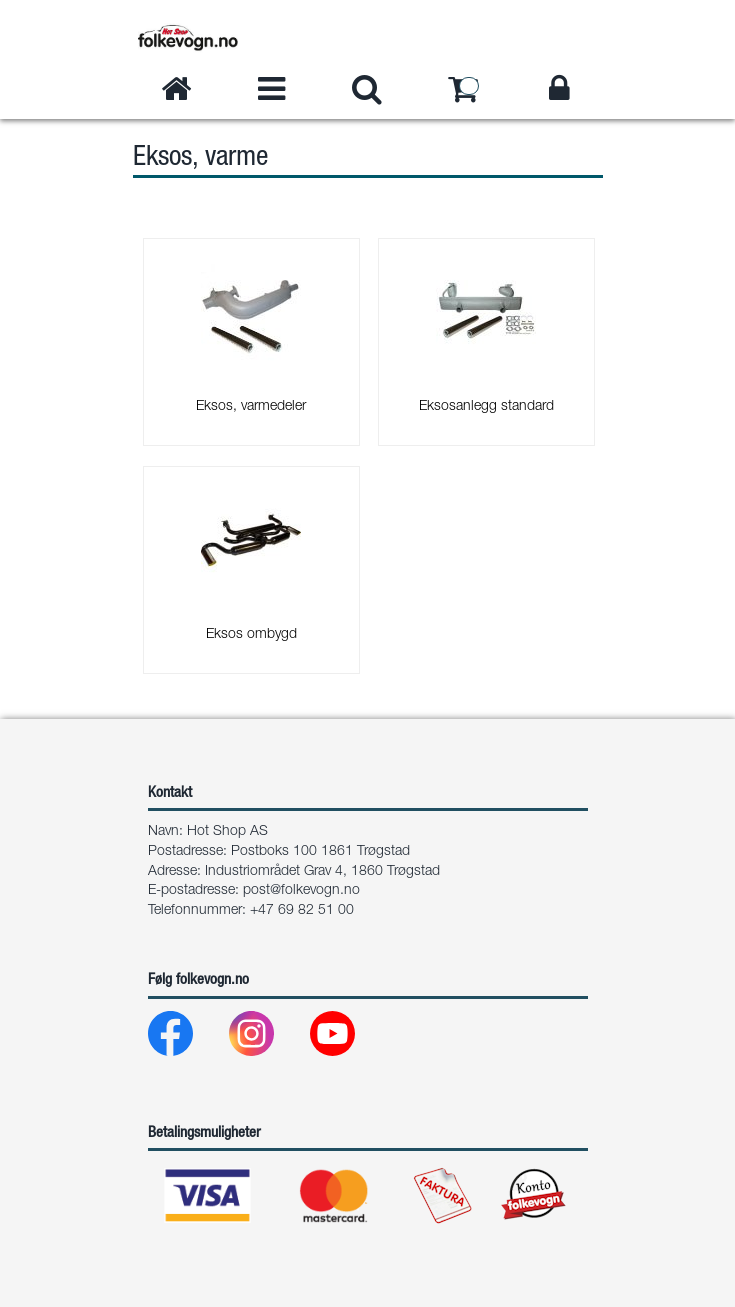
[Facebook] (186, 1038)
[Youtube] (348, 1038)
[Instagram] (267, 1038)
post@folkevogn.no (301, 891)
